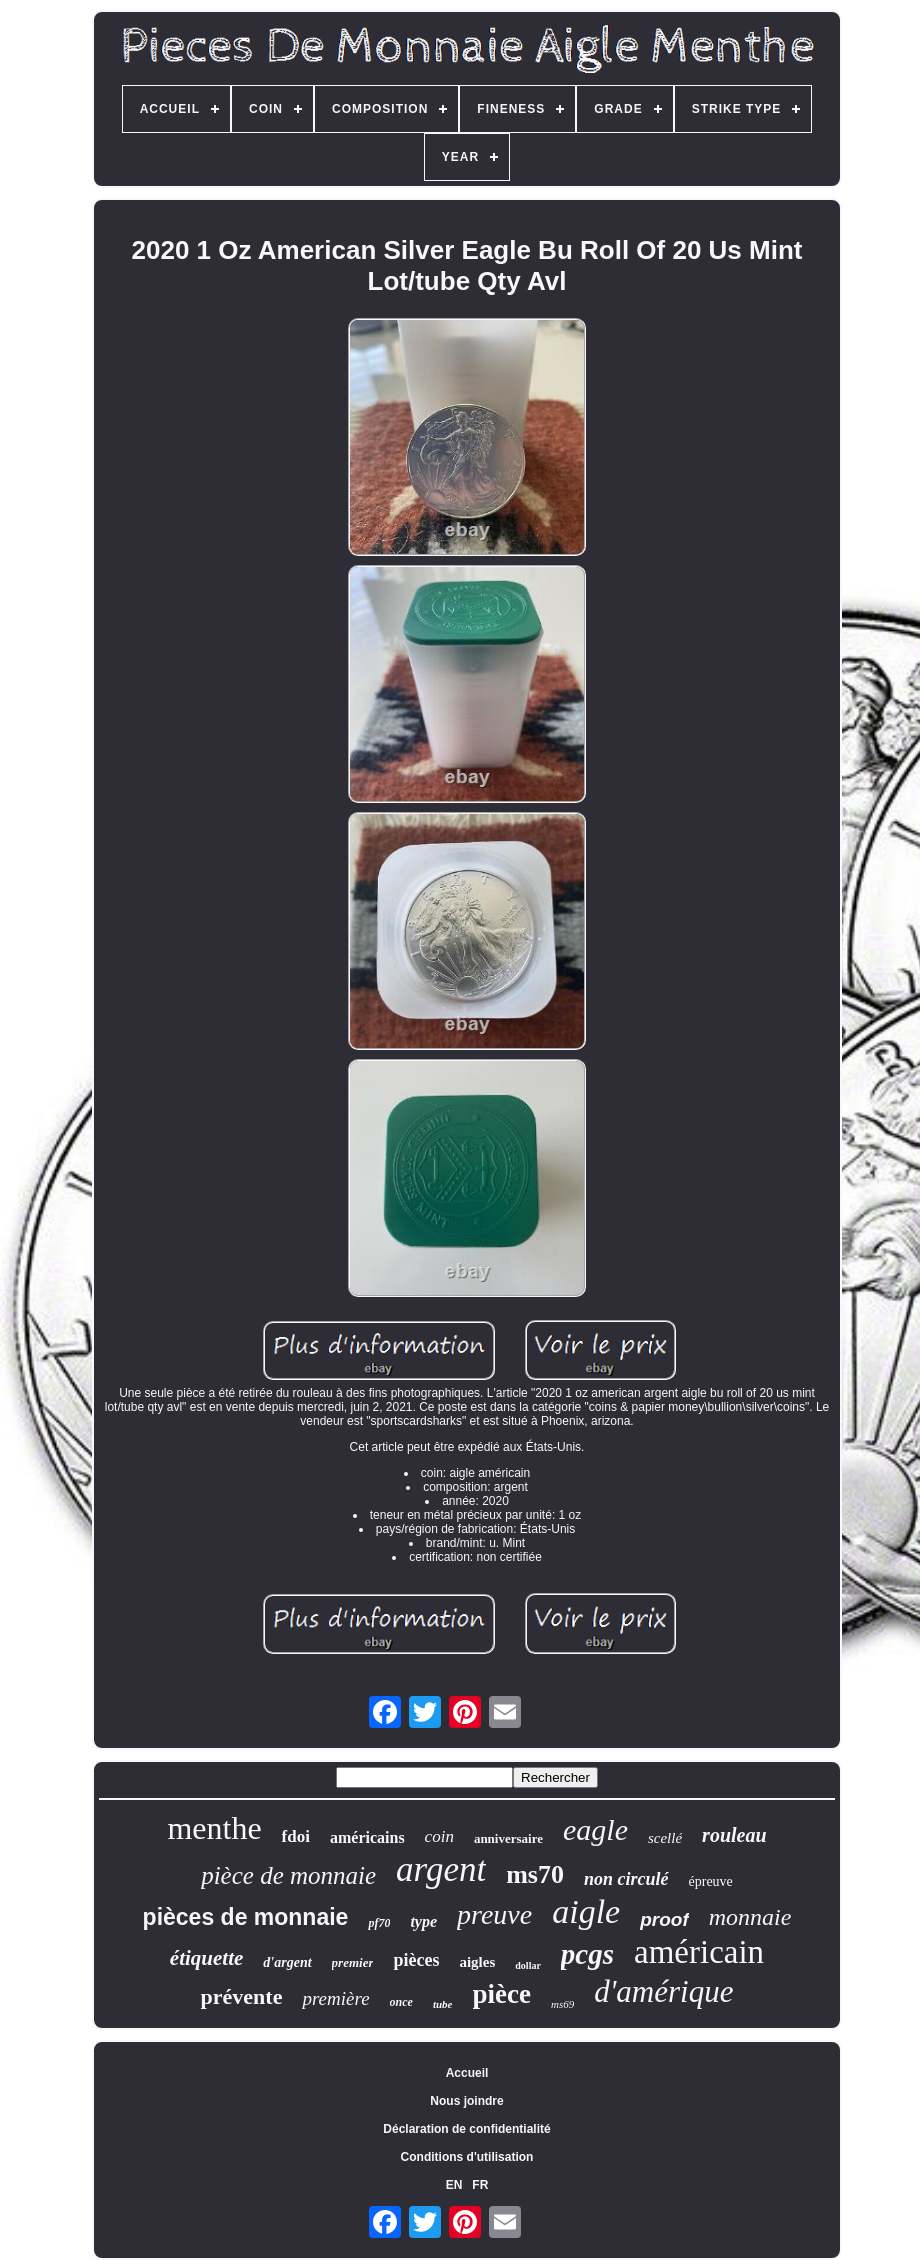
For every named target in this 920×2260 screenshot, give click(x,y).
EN (454, 2185)
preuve (494, 1914)
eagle (595, 1829)
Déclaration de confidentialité (466, 2129)
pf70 (379, 1923)
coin (439, 1836)
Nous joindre (466, 2101)
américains (367, 1837)
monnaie (750, 1917)
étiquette (206, 1958)
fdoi (296, 1836)
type (423, 1921)
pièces (416, 1960)
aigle (586, 1911)
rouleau (734, 1835)
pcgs (587, 1954)
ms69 (562, 2004)
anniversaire (508, 1838)
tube (443, 2004)
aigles (477, 1962)
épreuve (711, 1881)
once (401, 2002)
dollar (528, 1965)
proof (664, 1919)
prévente (242, 1996)
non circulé (626, 1879)
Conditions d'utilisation (467, 2157)
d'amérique (663, 1991)
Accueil (467, 2073)
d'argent (287, 1962)
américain (699, 1952)
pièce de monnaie (288, 1875)
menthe (214, 1828)
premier (353, 1962)
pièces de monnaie (246, 1917)
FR (480, 2185)
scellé (665, 1838)
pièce (502, 1994)
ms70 (535, 1874)
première (335, 1998)
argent (441, 1869)
